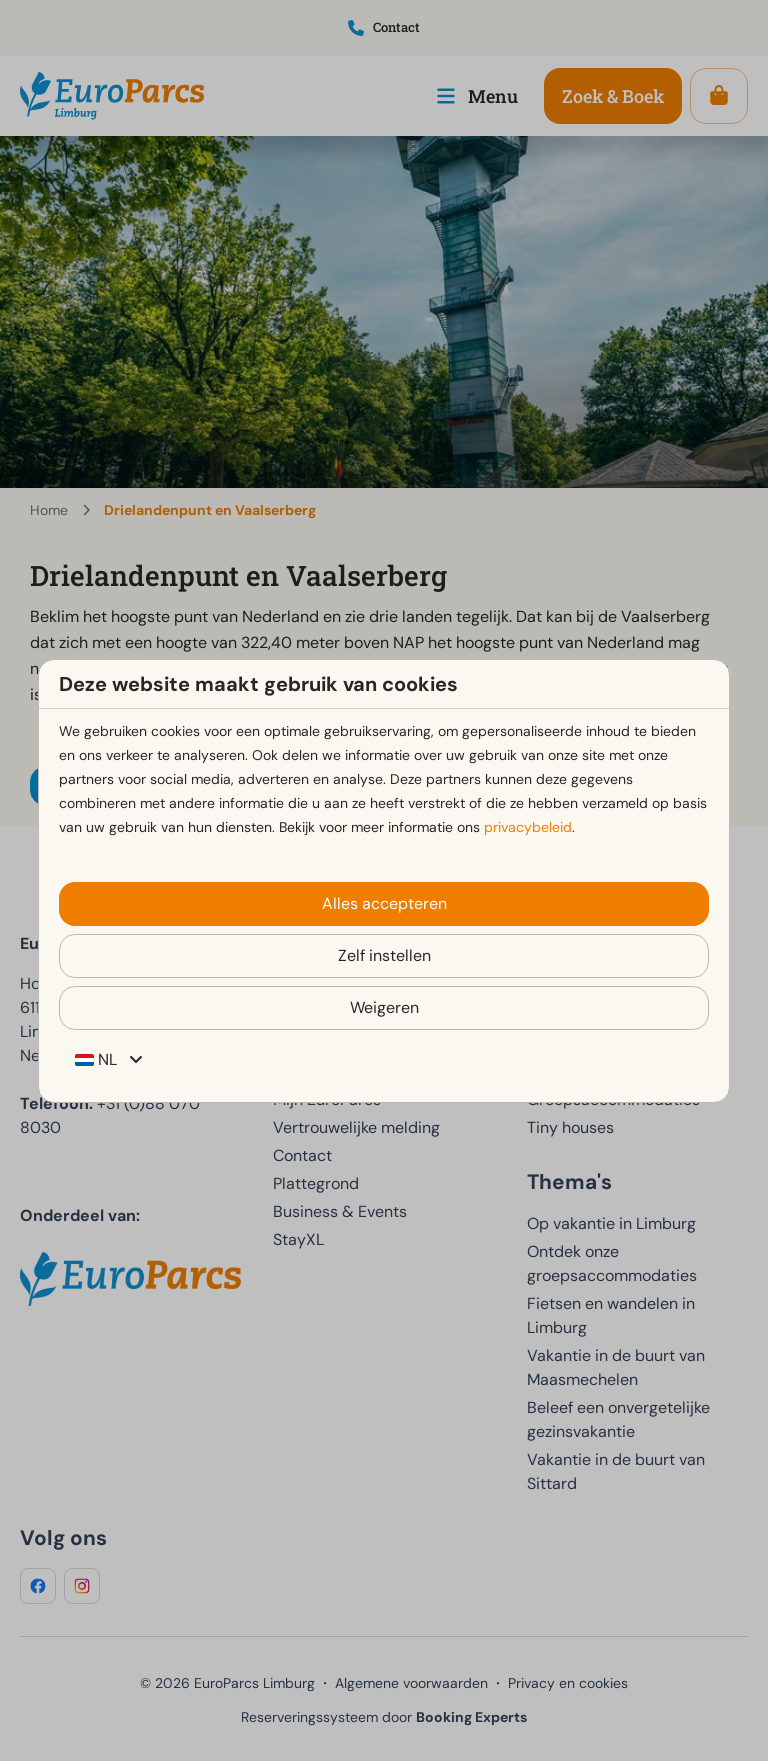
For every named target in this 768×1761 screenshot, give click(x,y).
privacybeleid (528, 827)
